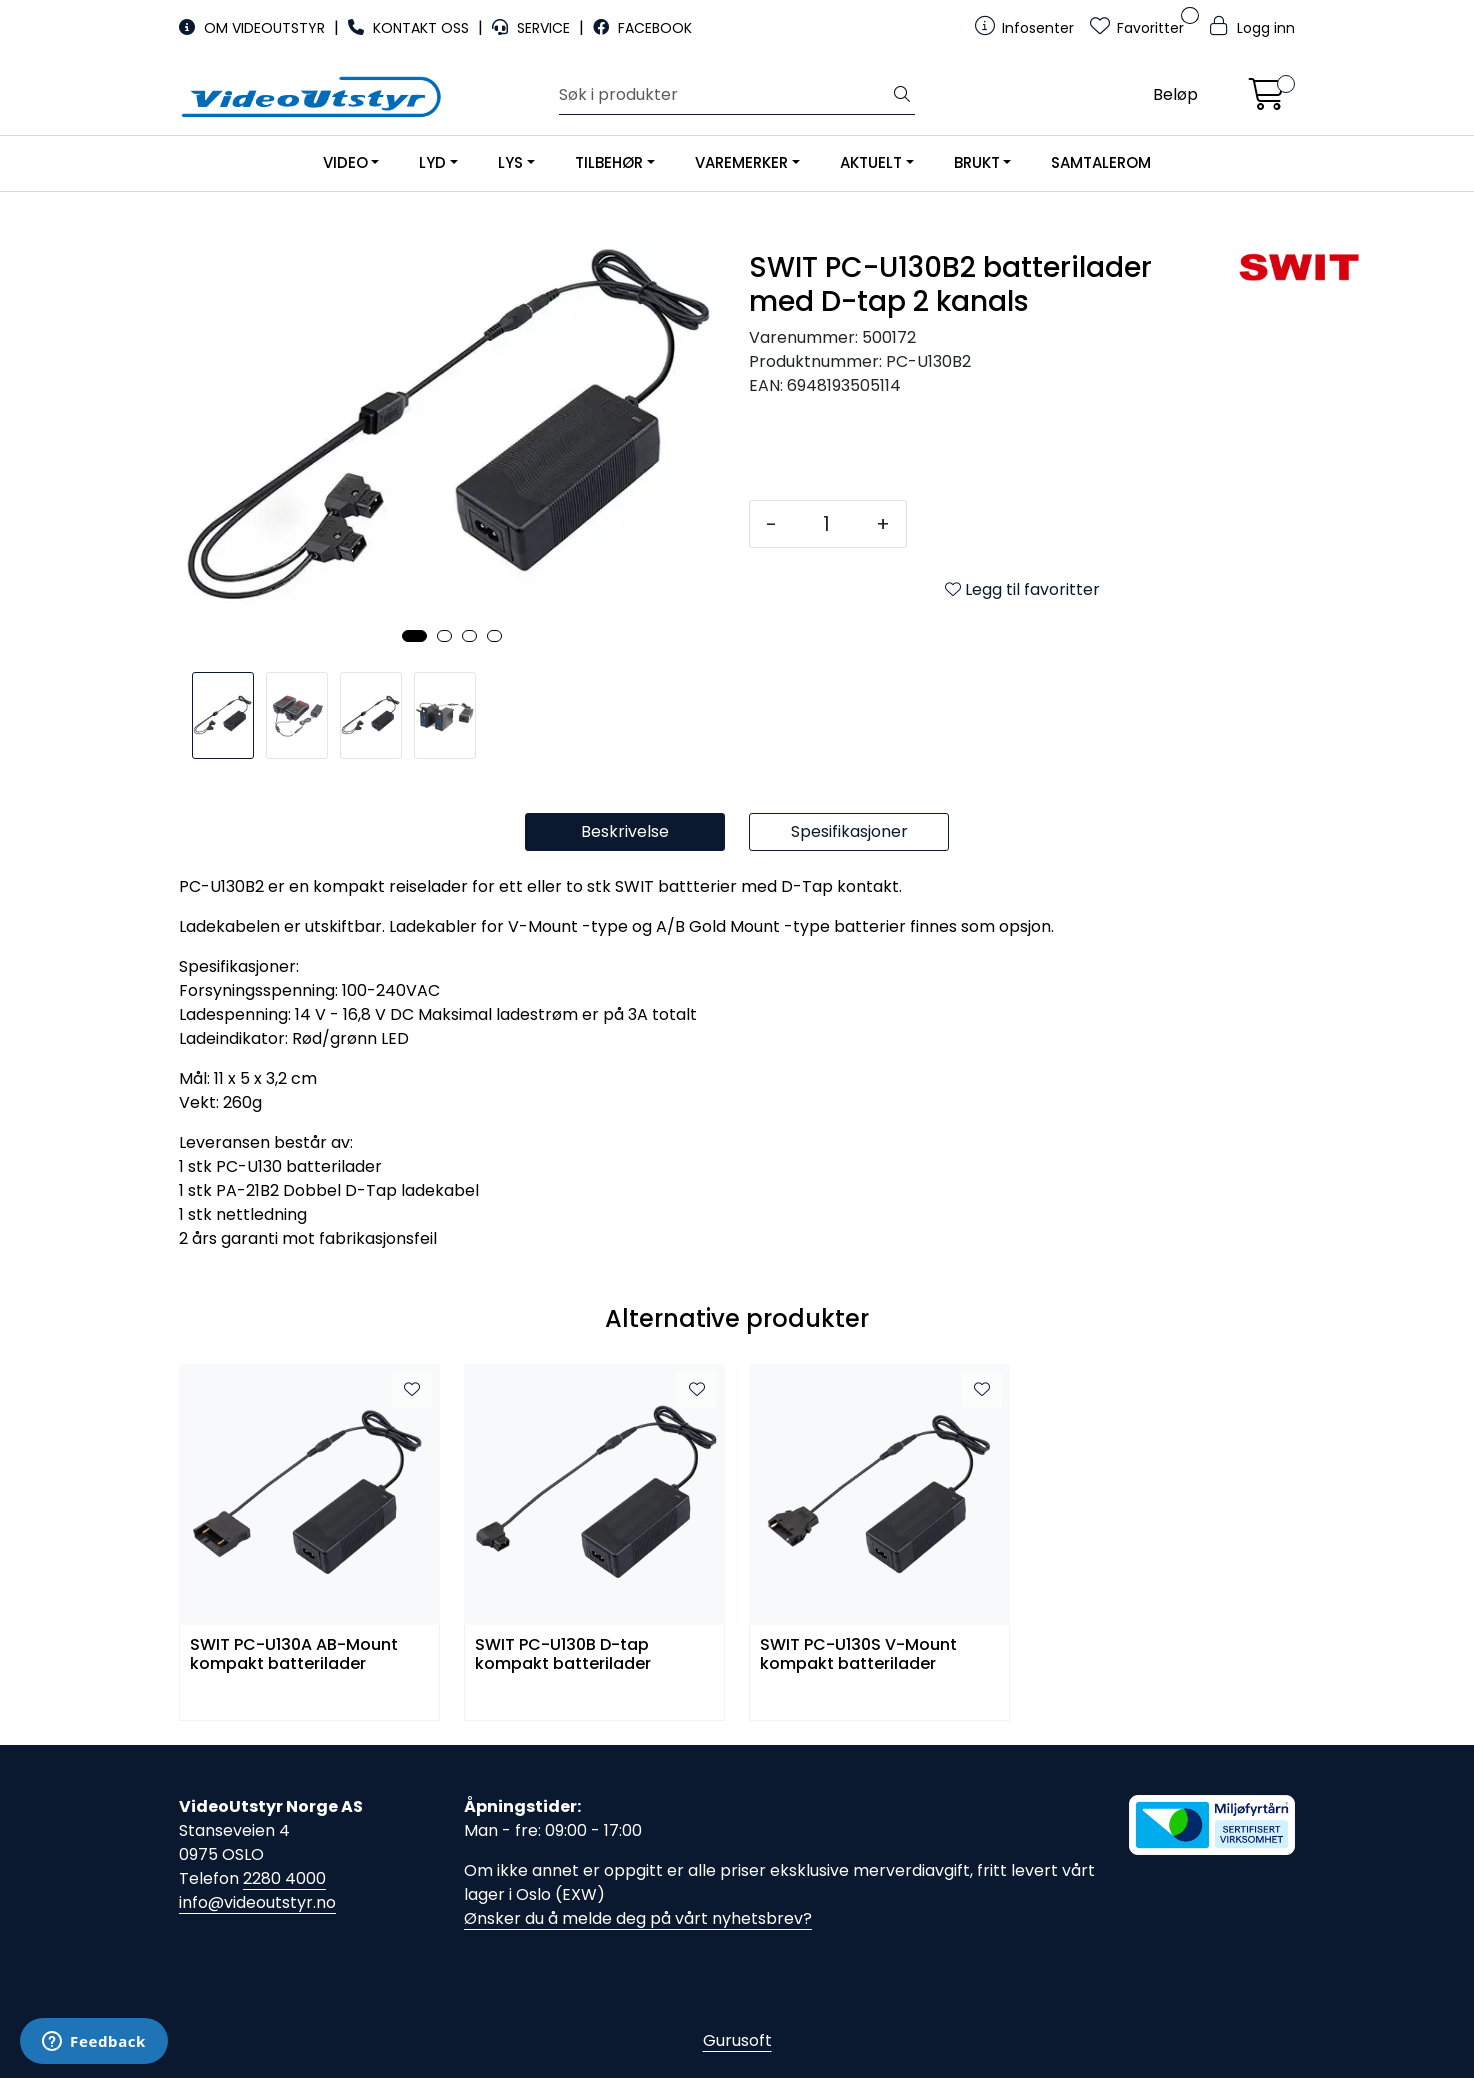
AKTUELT (871, 162)
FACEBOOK (642, 28)
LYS (510, 162)
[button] (414, 636)
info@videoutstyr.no (257, 1902)
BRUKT (977, 162)
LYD (432, 162)
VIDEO (345, 162)
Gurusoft (737, 2040)
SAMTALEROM (1101, 162)
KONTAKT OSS (410, 28)
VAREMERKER (741, 162)
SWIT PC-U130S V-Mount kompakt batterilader (858, 1655)
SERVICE (533, 28)
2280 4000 (284, 1878)
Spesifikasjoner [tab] (849, 831)
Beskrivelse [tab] (625, 831)
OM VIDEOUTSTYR (254, 28)
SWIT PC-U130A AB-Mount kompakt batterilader (294, 1655)
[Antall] (826, 524)
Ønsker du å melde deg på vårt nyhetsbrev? (638, 1918)
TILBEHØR (609, 162)
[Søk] (724, 95)
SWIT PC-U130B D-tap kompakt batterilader (563, 1655)
